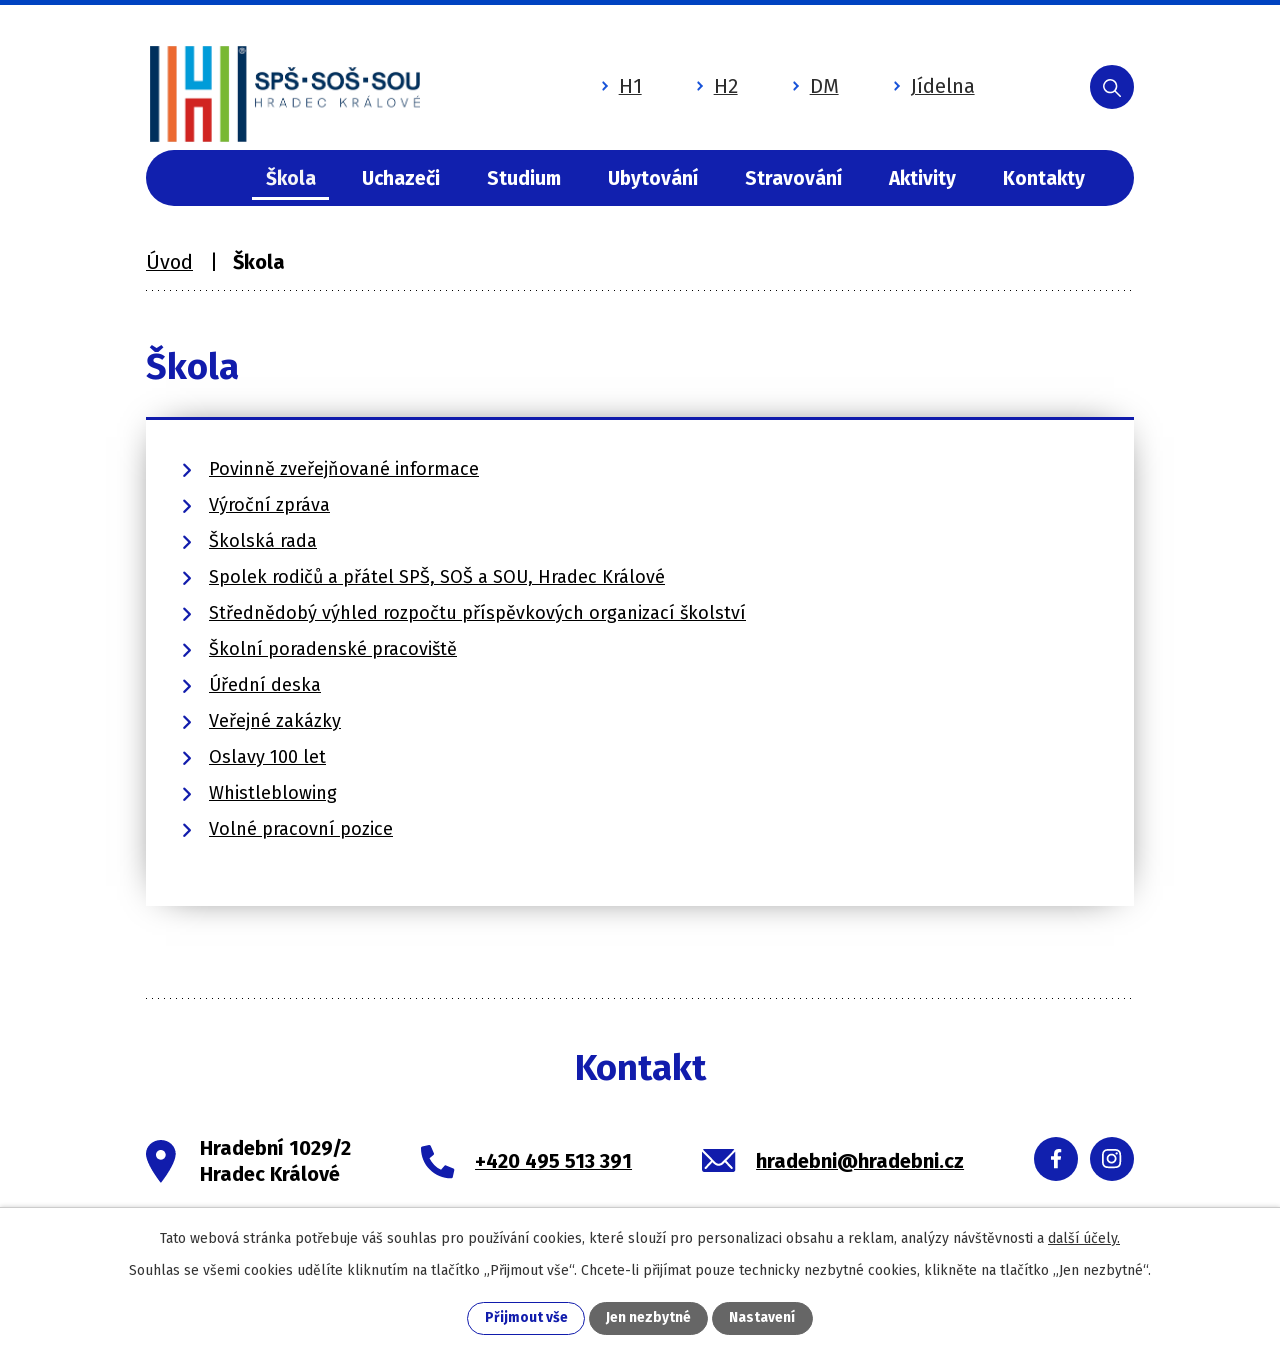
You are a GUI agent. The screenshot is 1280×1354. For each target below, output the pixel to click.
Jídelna (914, 83)
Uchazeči (401, 178)
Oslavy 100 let (267, 757)
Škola (291, 178)
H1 (601, 83)
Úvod (207, 178)
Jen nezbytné (648, 1318)
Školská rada (263, 541)
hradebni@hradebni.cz (860, 1161)
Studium (524, 178)
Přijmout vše (526, 1318)
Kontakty (1044, 178)
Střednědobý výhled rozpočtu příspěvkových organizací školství (477, 613)
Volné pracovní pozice (301, 829)
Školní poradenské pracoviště (333, 649)
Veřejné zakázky (275, 721)
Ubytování (653, 178)
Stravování (793, 178)
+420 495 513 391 (553, 1161)
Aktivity (922, 178)
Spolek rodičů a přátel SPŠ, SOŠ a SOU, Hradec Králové (437, 577)
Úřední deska (265, 685)
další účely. (1084, 1237)
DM (795, 83)
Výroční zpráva (269, 505)
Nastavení (762, 1318)
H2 (697, 83)
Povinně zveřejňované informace (344, 469)
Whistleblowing (273, 793)
